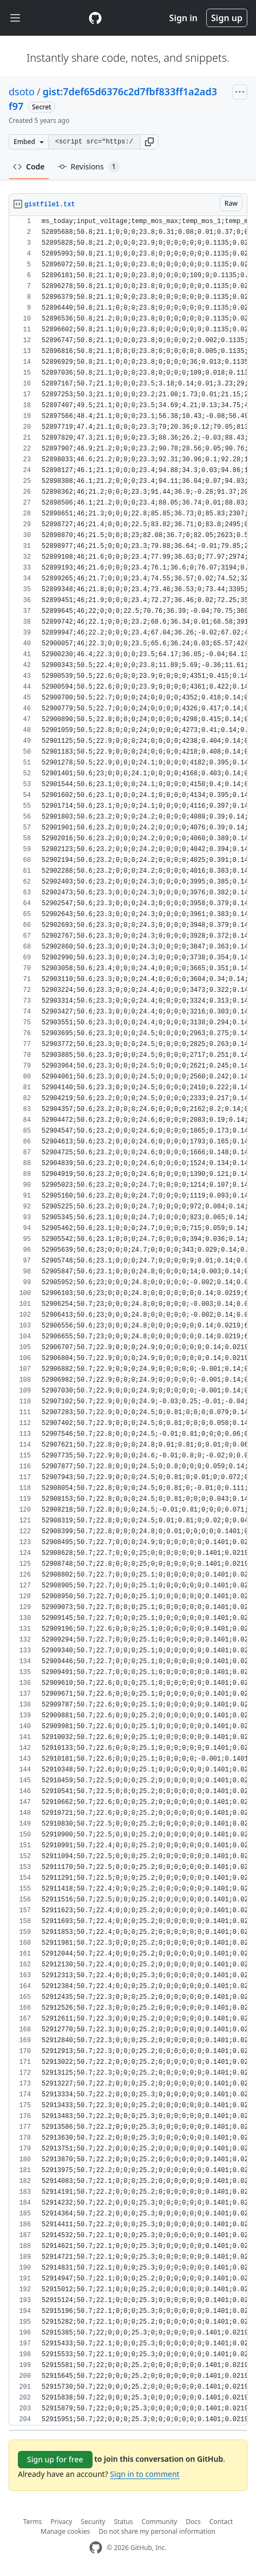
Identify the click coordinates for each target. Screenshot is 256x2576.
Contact (221, 2521)
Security (93, 2521)
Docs (193, 2521)
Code (29, 166)
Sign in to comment (144, 2474)
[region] (128, 1320)
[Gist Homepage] (95, 17)
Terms (32, 2521)
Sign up (226, 18)
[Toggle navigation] (15, 18)
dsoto (22, 91)
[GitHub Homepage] (95, 2547)
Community (160, 2521)
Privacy (61, 2521)
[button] (149, 141)
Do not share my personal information (157, 2531)
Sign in (183, 18)
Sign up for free (55, 2459)
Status (123, 2521)
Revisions (89, 166)
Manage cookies (65, 2531)
